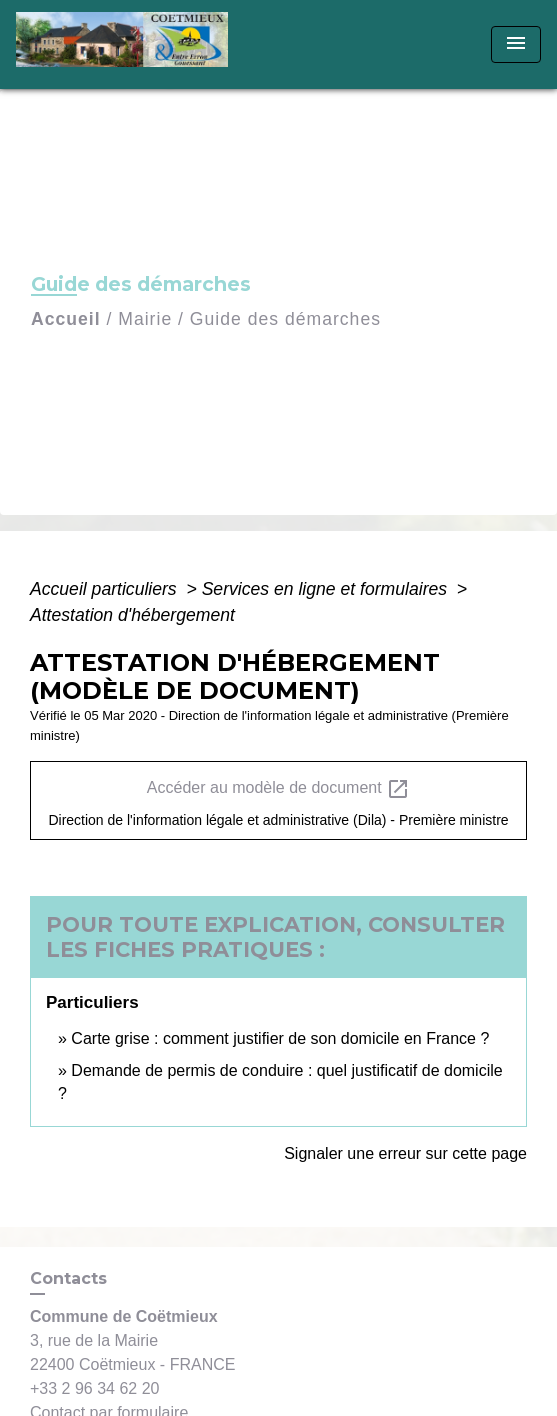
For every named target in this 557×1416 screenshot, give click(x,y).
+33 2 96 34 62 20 (94, 1388)
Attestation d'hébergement (132, 615)
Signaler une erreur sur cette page (405, 1153)
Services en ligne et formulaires (327, 589)
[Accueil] (128, 44)
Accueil (66, 319)
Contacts (68, 1278)
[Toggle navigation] (516, 44)
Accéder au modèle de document (278, 789)
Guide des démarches (285, 319)
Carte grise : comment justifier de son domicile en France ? (280, 1038)
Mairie (145, 319)
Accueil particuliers (106, 589)
